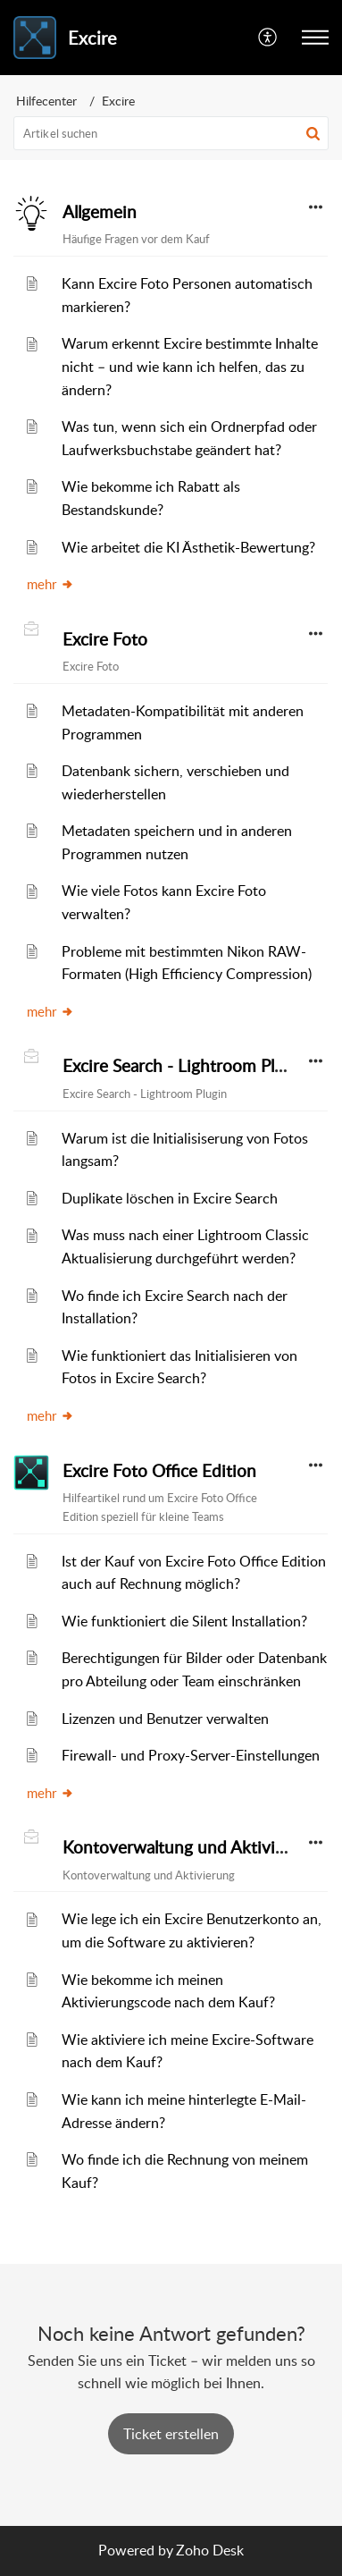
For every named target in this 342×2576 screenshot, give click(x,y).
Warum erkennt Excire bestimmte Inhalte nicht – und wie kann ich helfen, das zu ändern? (190, 366)
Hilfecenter (46, 100)
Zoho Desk (210, 2550)
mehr (50, 584)
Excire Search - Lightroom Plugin (185, 1065)
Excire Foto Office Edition (159, 1470)
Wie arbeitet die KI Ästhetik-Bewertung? (188, 547)
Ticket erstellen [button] (171, 2434)
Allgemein (100, 212)
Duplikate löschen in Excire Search (170, 1198)
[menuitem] (268, 37)
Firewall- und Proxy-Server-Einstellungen (191, 1755)
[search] (171, 133)
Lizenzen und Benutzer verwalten (165, 1718)
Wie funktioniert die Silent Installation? (184, 1621)
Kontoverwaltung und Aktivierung (191, 1847)
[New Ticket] (171, 2434)
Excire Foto (105, 639)
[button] (268, 37)
